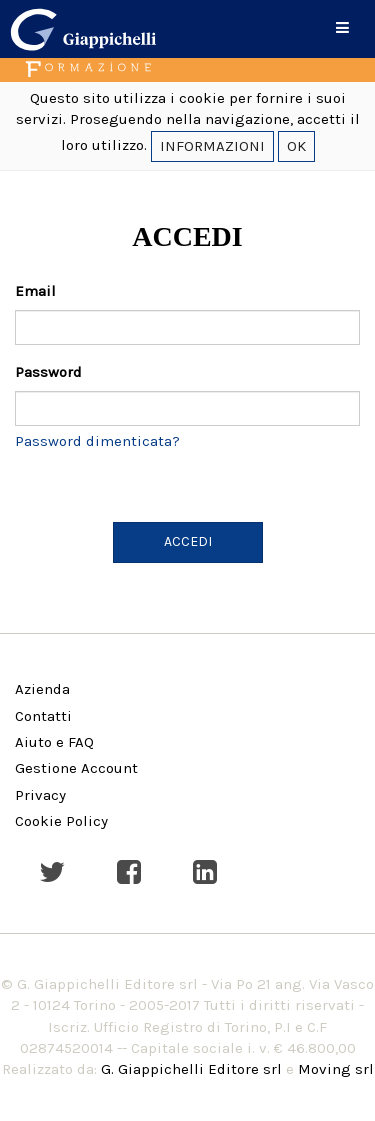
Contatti (43, 716)
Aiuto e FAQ (54, 742)
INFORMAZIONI (212, 146)
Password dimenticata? (97, 441)
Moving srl (336, 1069)
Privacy (40, 795)
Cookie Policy (61, 821)
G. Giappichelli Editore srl (191, 1069)
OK (296, 146)
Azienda (42, 689)
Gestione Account (76, 768)
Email (35, 291)
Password (48, 372)
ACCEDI (188, 541)
